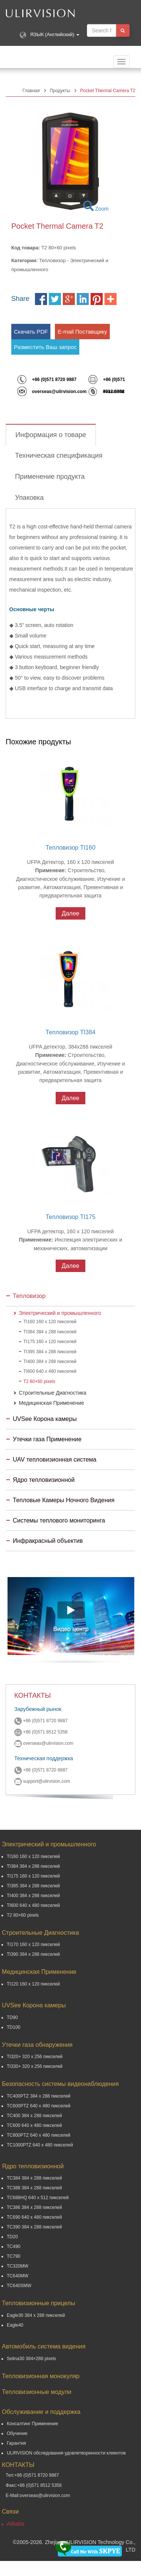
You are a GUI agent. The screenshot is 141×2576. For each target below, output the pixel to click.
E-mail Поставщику (82, 331)
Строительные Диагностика (52, 1393)
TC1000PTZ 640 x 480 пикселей (40, 2145)
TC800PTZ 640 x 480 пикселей (38, 2135)
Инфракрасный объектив (48, 1541)
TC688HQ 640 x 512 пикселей (38, 2197)
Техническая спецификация (58, 455)
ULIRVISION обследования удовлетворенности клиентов (66, 2453)
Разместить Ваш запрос (45, 347)
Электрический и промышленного (60, 1313)
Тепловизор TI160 (70, 847)
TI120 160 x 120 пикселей (33, 1984)
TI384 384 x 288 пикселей (49, 1331)
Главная (31, 90)
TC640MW (17, 2275)
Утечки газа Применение (47, 1439)
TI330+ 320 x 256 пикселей (34, 2066)
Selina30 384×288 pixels (31, 2358)
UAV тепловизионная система (54, 1459)
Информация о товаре (50, 435)
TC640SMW (19, 2285)
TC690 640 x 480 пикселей (34, 2217)
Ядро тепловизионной (43, 1480)
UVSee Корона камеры (45, 1419)
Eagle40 (15, 2325)
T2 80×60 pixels (39, 1381)
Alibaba (15, 2524)
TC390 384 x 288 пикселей (34, 2227)
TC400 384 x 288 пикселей (34, 2115)
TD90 (12, 2017)
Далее (70, 913)
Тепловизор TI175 (70, 1217)
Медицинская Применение (51, 1403)
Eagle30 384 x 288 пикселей (36, 2315)
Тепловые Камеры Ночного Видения (63, 1500)
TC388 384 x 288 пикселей (34, 2187)
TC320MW (17, 2266)
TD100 (13, 2027)
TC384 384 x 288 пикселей (34, 2178)
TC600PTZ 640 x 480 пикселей (38, 2105)
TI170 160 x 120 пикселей (33, 1944)
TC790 (13, 2256)
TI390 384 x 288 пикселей (33, 1954)
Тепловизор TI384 (70, 1032)
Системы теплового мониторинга (59, 1520)
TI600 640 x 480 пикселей (49, 1371)
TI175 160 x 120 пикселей (49, 1341)
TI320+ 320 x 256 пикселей (34, 2056)
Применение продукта (50, 476)
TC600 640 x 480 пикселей (34, 2125)
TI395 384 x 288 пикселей (49, 1351)
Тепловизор (29, 1296)
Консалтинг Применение (32, 2423)
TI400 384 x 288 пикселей (49, 1361)
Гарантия (16, 2443)
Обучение (17, 2433)
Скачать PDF (31, 331)
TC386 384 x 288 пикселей (34, 2207)
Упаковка (29, 497)
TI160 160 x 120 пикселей (49, 1321)
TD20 (12, 2236)
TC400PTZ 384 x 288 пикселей (38, 2096)
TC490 (13, 2246)
